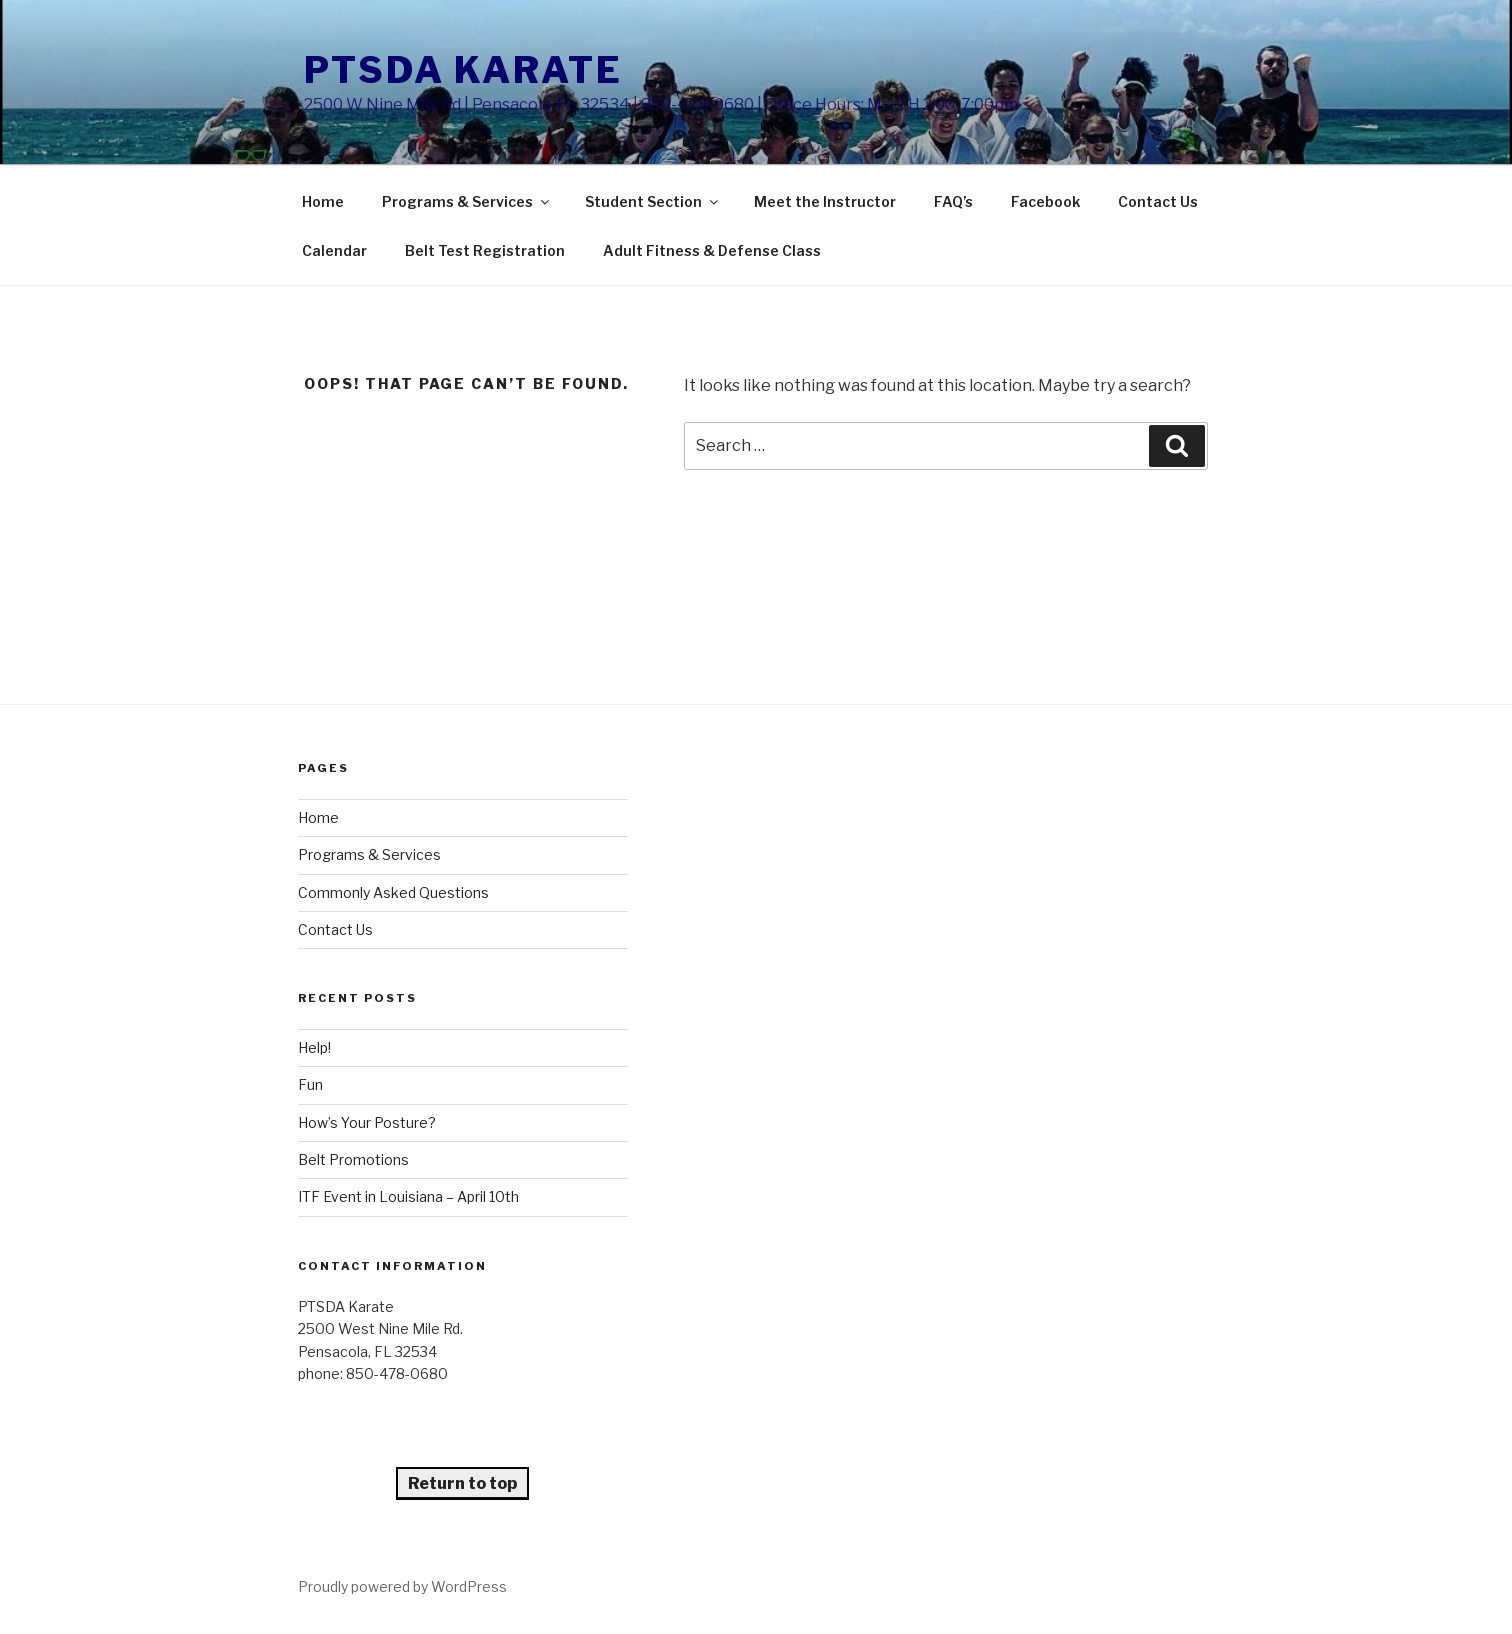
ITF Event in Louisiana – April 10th (408, 1196)
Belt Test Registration (485, 250)
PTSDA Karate (463, 70)
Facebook (1045, 201)
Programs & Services (467, 201)
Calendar (334, 250)
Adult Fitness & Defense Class (712, 250)
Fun (310, 1084)
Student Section (653, 201)
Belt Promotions (353, 1159)
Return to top (462, 1483)
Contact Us (1158, 201)
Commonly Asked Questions (393, 892)
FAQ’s (953, 201)
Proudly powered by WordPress (402, 1586)
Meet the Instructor (825, 201)
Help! (314, 1047)
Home (323, 201)
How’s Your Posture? (367, 1122)
